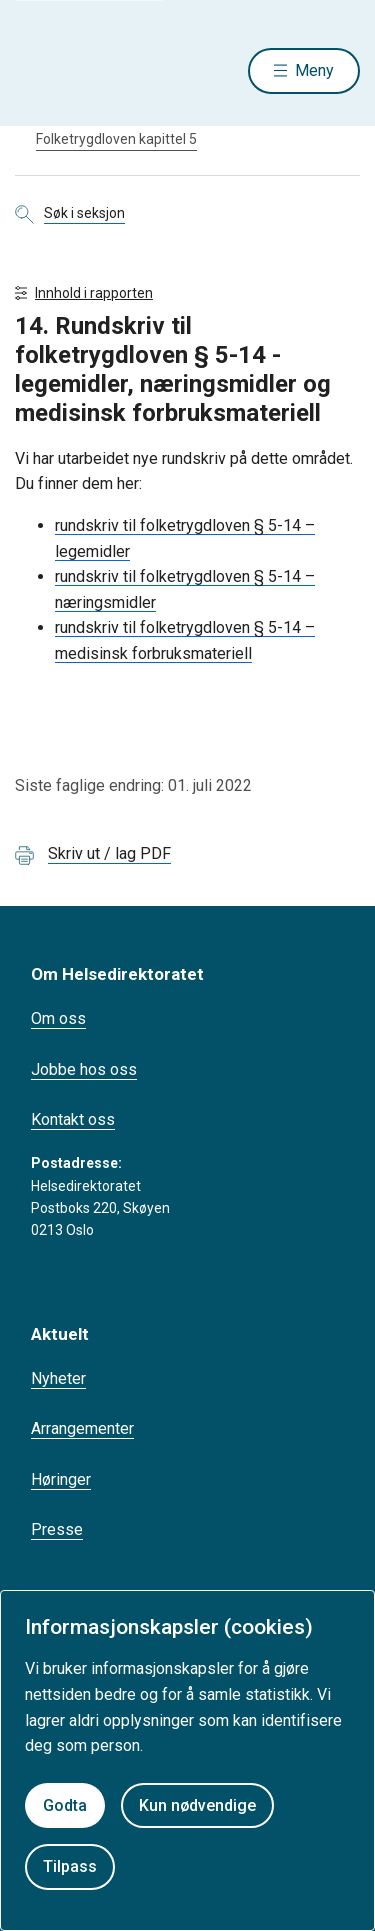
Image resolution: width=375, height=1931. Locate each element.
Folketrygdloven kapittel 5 (116, 139)
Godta (65, 1805)
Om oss (58, 1018)
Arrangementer (82, 1428)
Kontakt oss (73, 1119)
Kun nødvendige (197, 1805)
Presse (57, 1529)
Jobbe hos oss (84, 1069)
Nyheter (58, 1378)
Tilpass (70, 1866)
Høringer (61, 1479)
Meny (314, 70)
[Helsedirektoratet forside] (39, 70)
